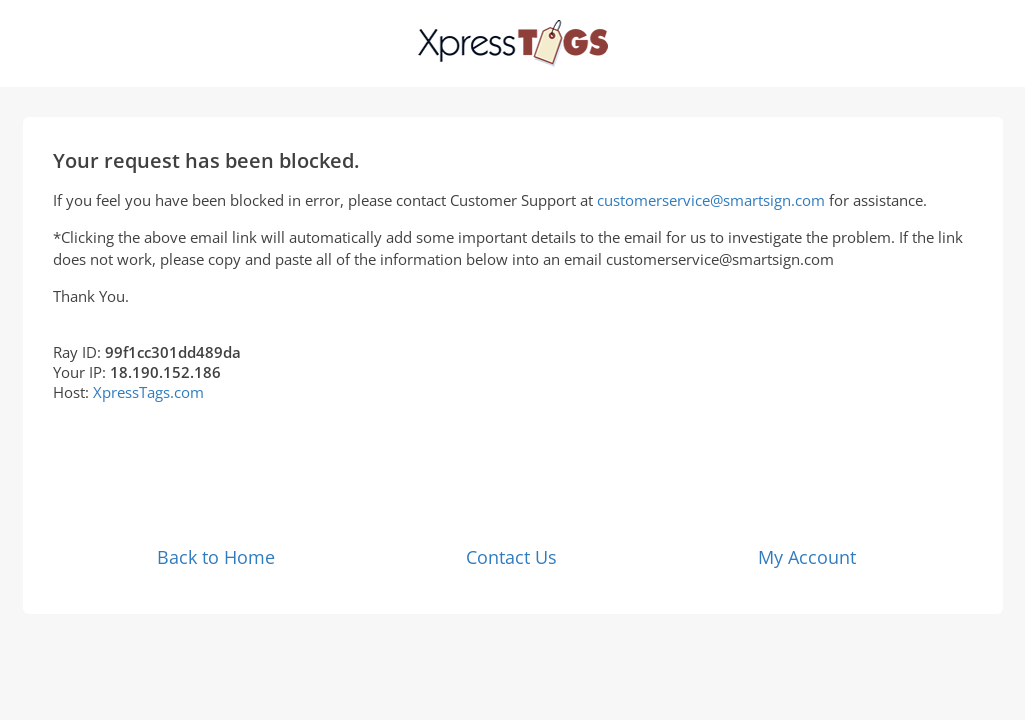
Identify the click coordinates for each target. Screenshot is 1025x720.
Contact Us (511, 557)
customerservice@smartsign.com (711, 200)
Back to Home (216, 557)
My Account (807, 557)
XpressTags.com (148, 392)
